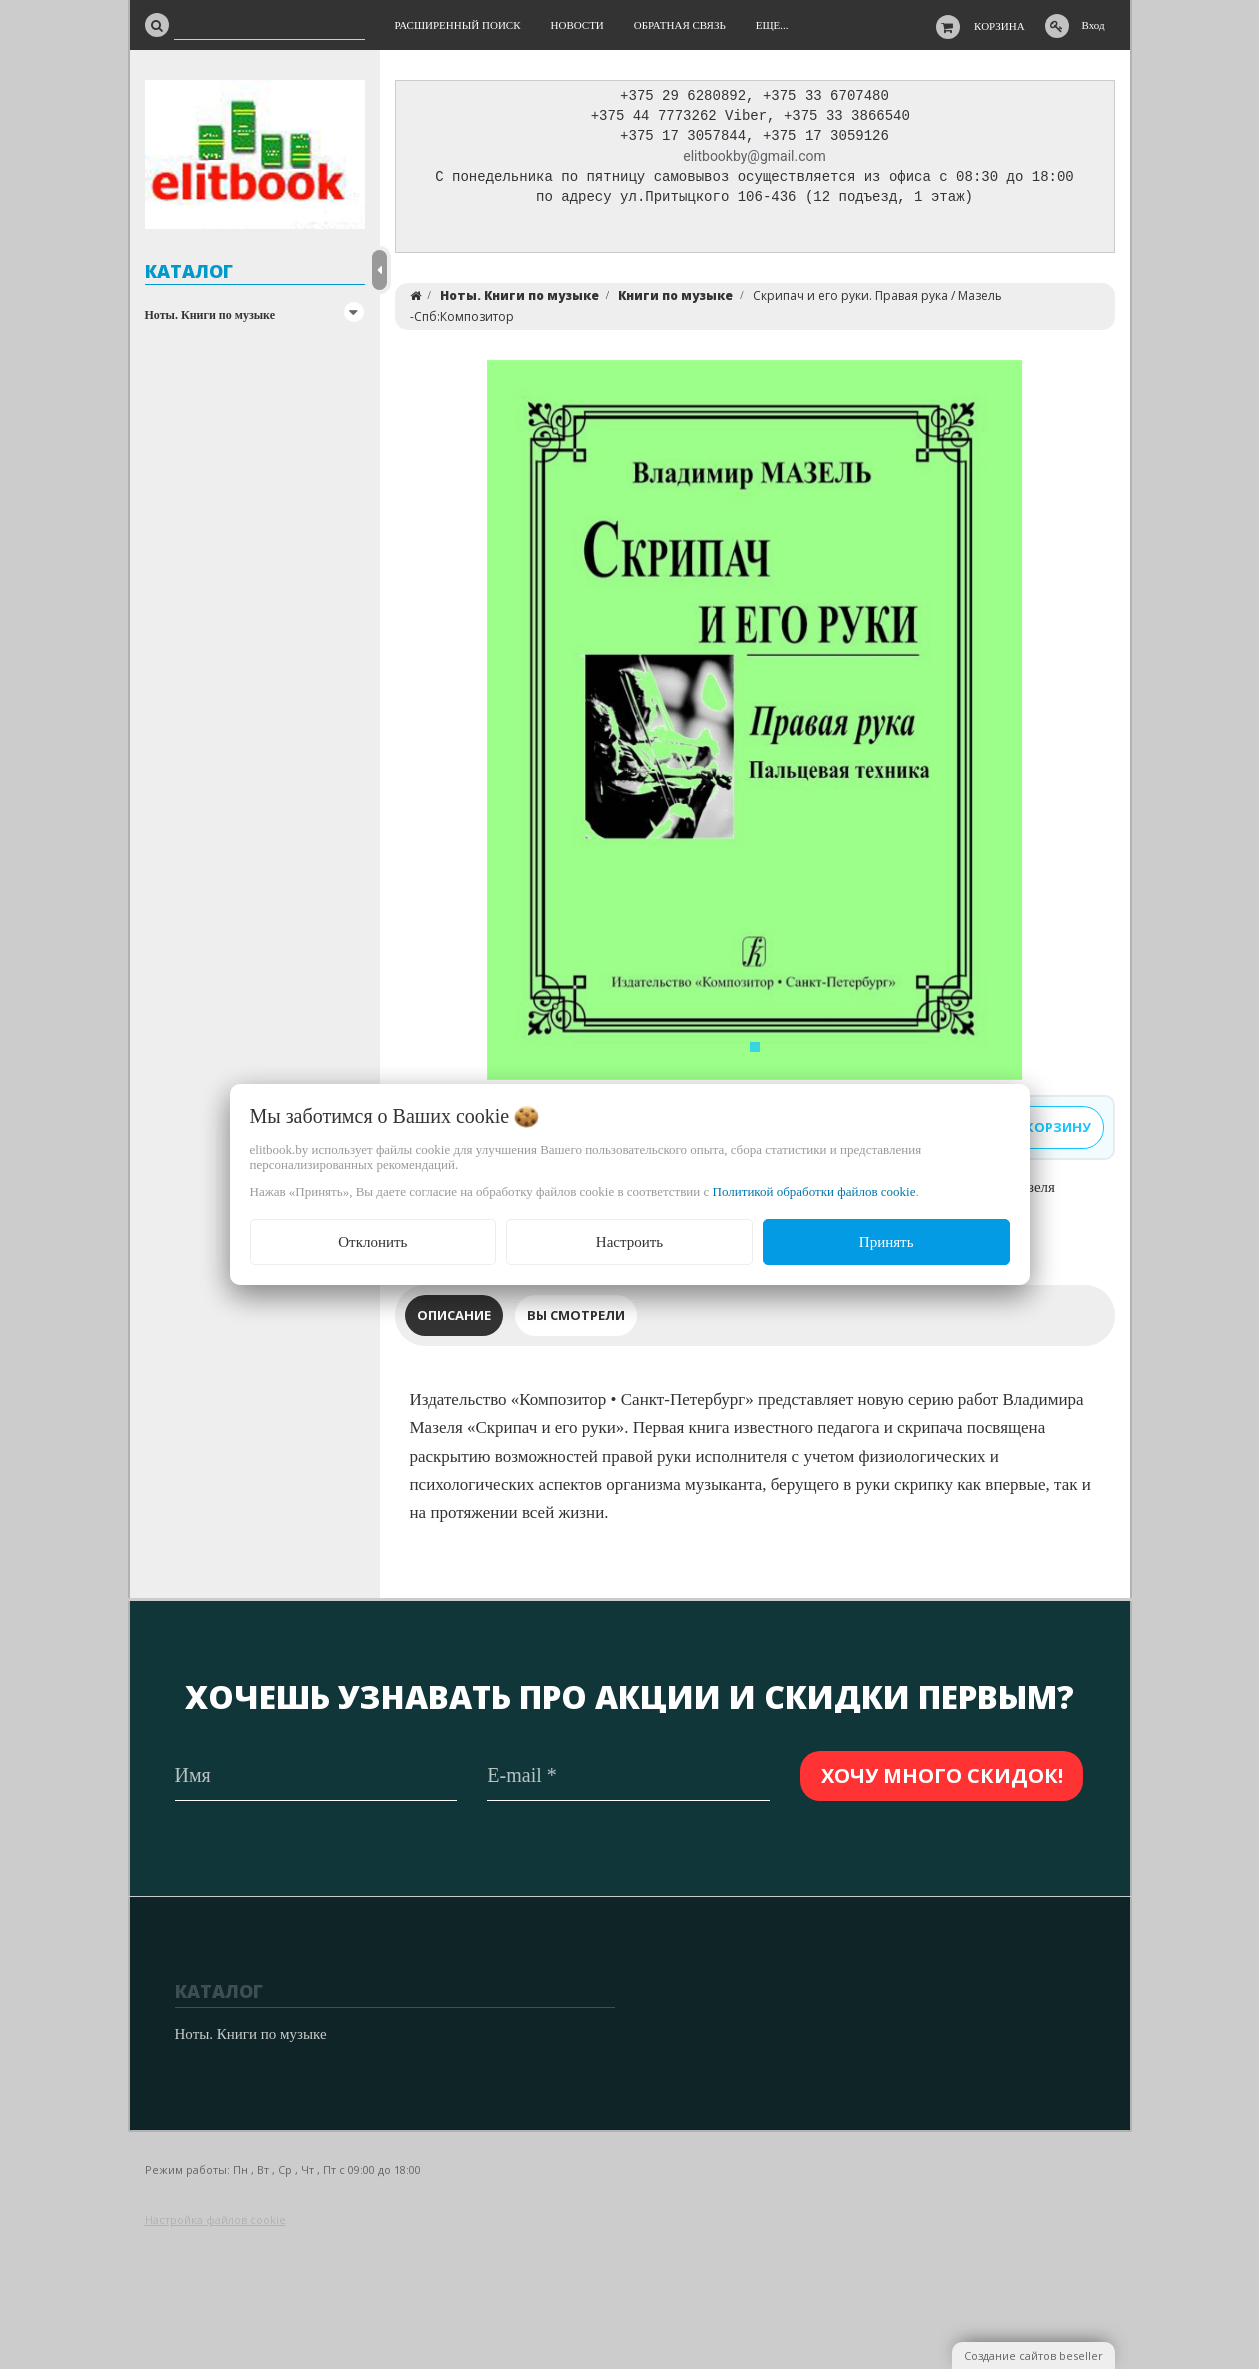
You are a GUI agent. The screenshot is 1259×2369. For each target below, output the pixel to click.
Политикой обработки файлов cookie (814, 1191)
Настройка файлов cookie (215, 2219)
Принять (886, 1242)
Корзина (999, 26)
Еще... (772, 25)
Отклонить (372, 1242)
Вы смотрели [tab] (576, 1320)
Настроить (629, 1242)
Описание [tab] (454, 1320)
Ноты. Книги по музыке (210, 315)
